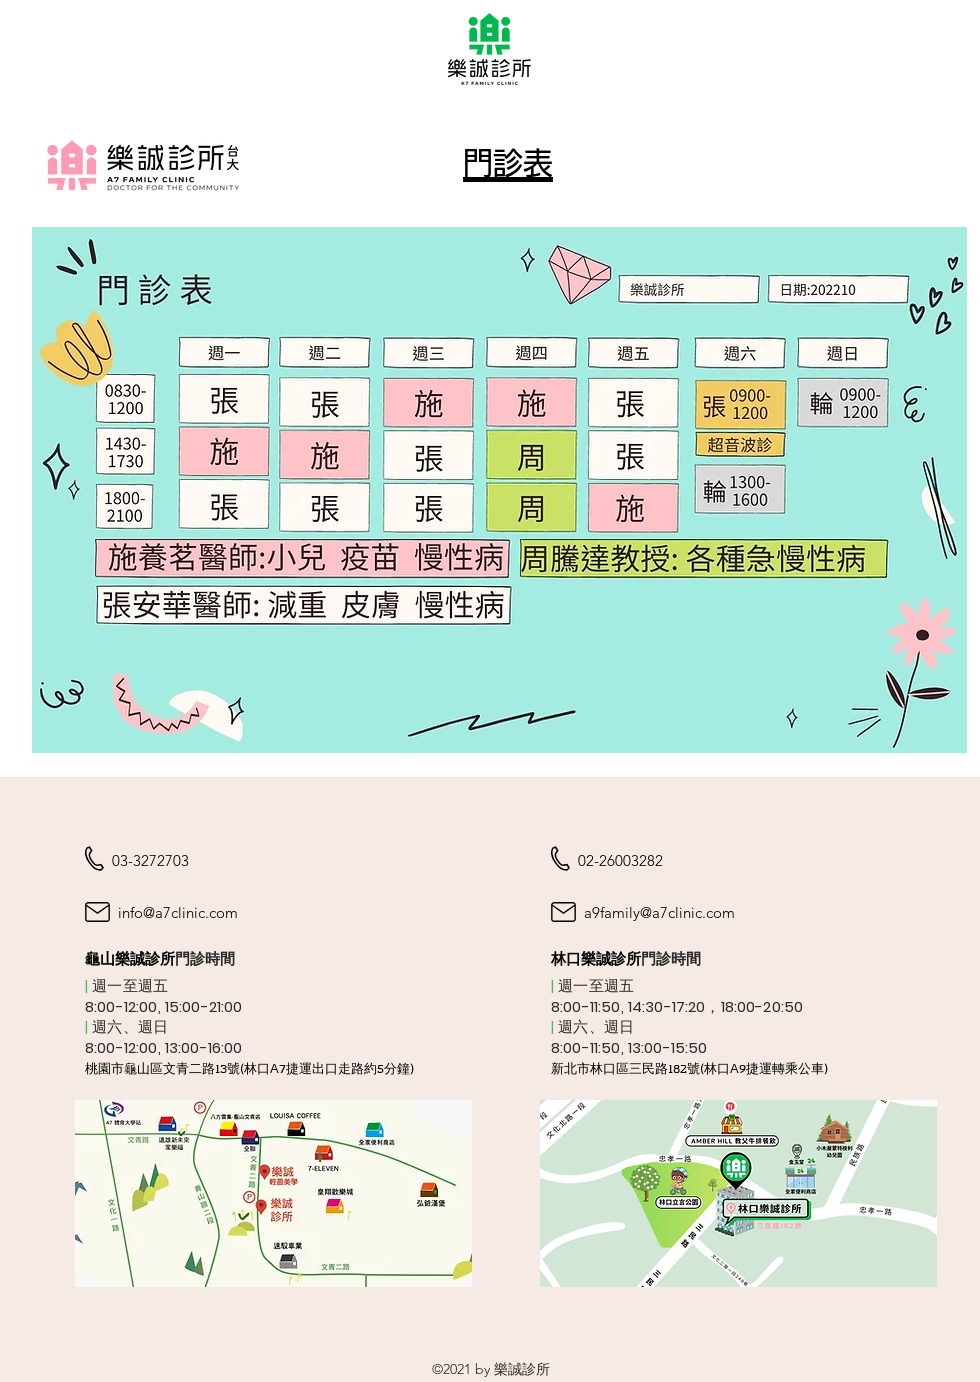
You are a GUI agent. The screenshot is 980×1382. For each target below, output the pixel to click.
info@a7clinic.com (178, 912)
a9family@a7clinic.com (659, 912)
